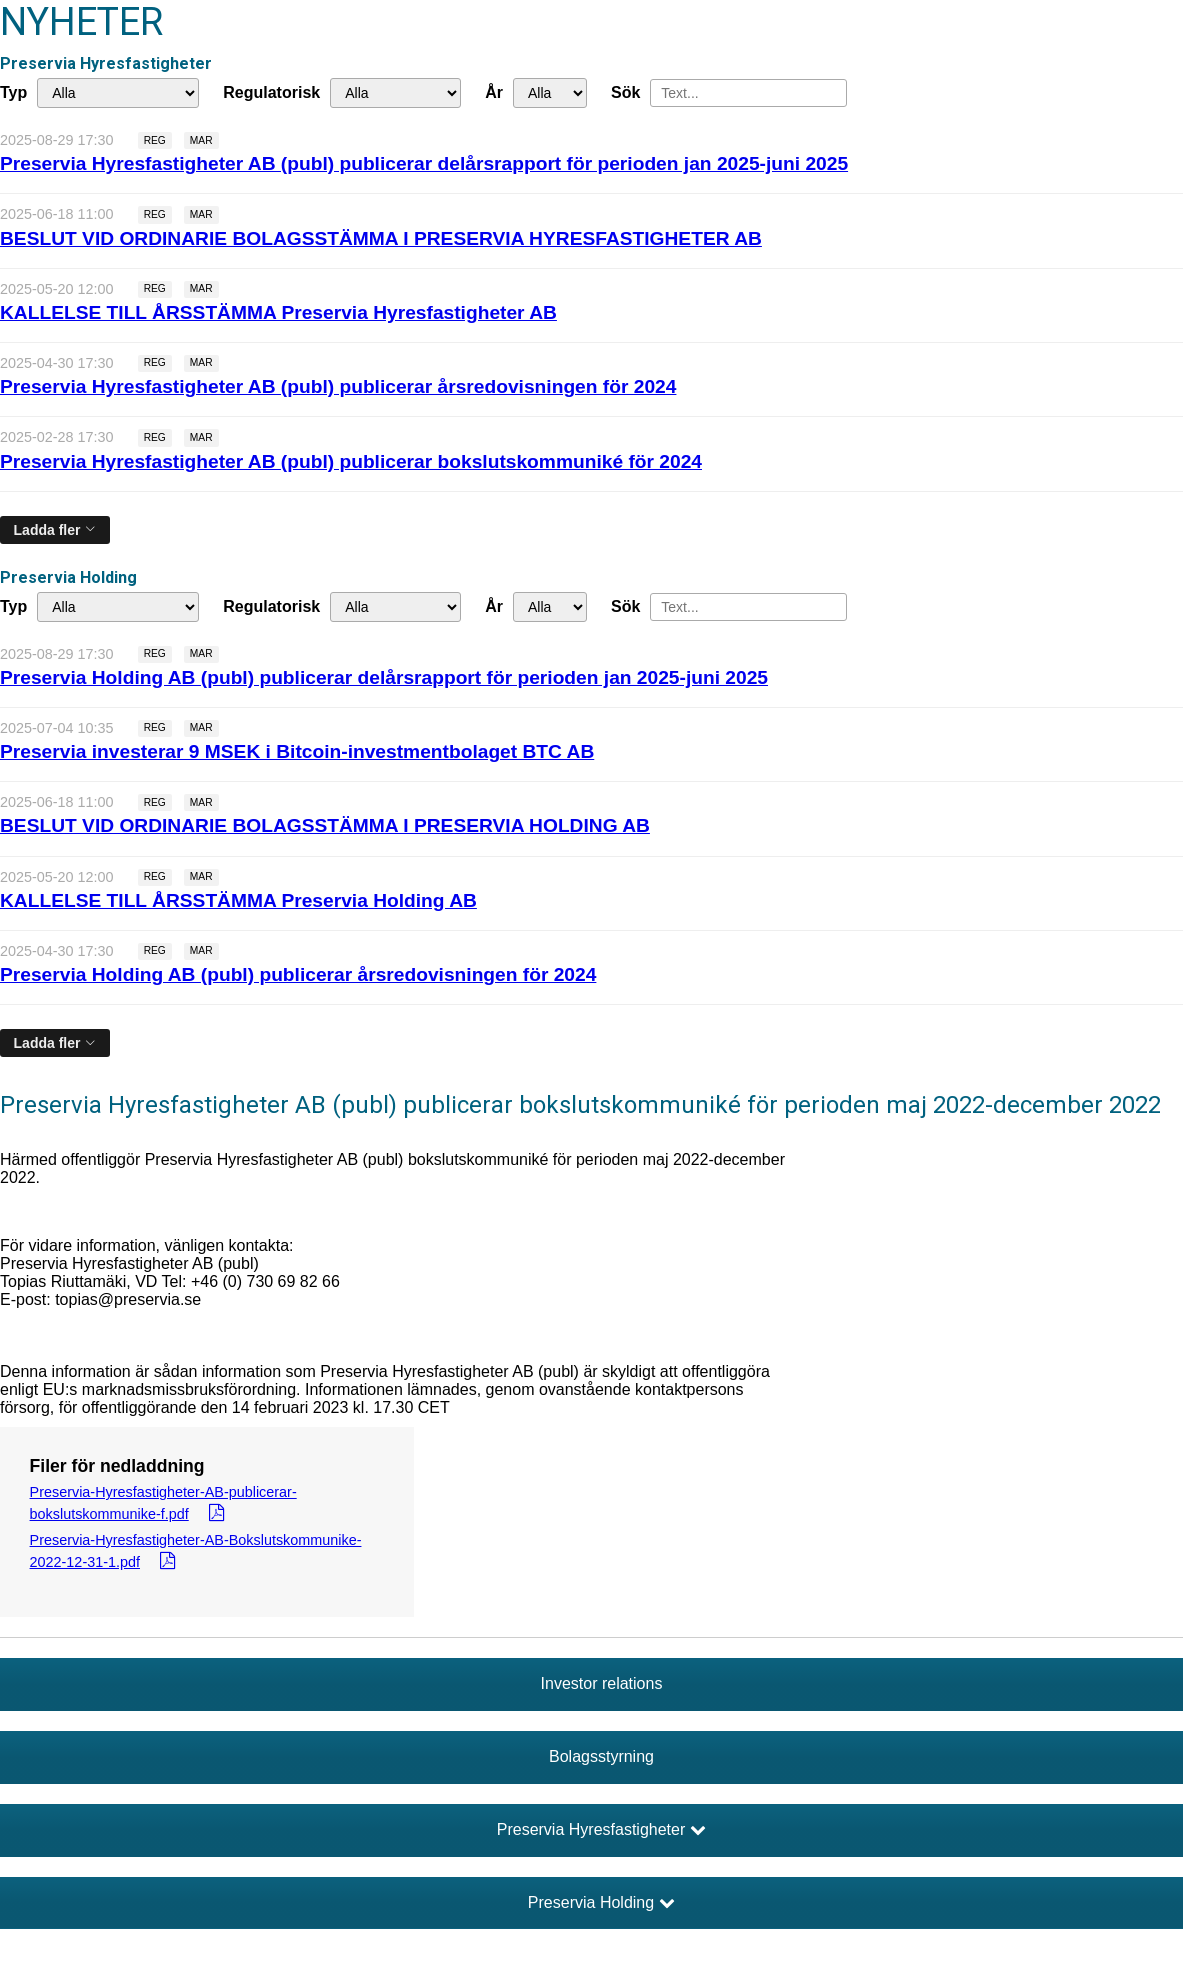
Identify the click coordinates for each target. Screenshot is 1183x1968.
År (494, 92)
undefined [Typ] (118, 93)
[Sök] (748, 93)
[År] (550, 93)
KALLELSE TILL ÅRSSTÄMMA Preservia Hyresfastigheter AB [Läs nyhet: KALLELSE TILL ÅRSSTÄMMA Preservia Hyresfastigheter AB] (278, 312)
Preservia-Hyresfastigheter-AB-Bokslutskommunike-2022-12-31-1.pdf (196, 1551)
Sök (625, 92)
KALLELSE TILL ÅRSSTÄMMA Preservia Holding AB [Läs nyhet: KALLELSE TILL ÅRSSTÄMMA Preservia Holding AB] (238, 900)
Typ (13, 92)
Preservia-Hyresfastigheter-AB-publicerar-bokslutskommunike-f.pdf (163, 1503)
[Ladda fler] (55, 530)
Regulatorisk (271, 92)
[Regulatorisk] (395, 93)
